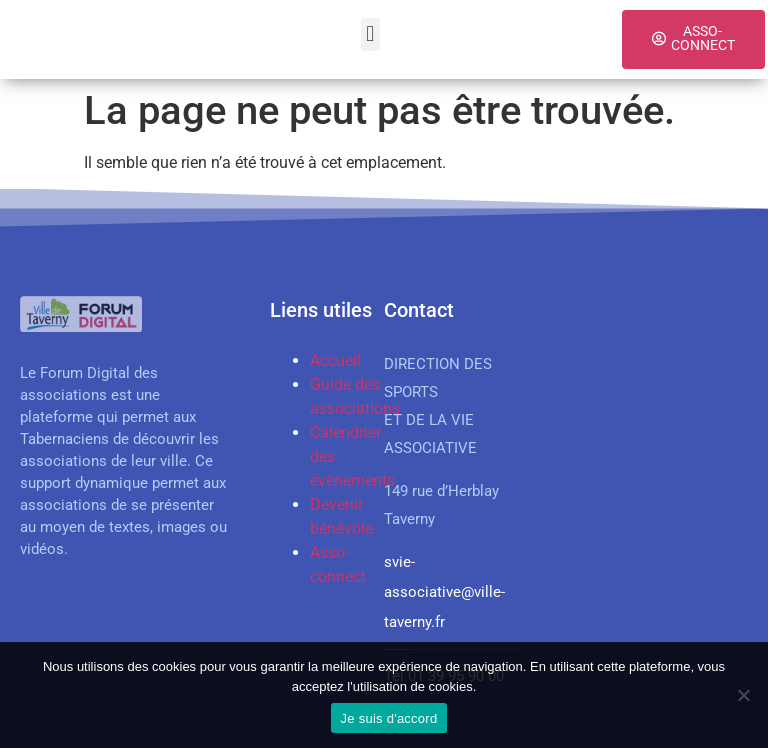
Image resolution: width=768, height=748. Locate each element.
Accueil (335, 360)
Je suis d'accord (389, 718)
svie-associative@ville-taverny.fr (444, 592)
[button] (370, 34)
